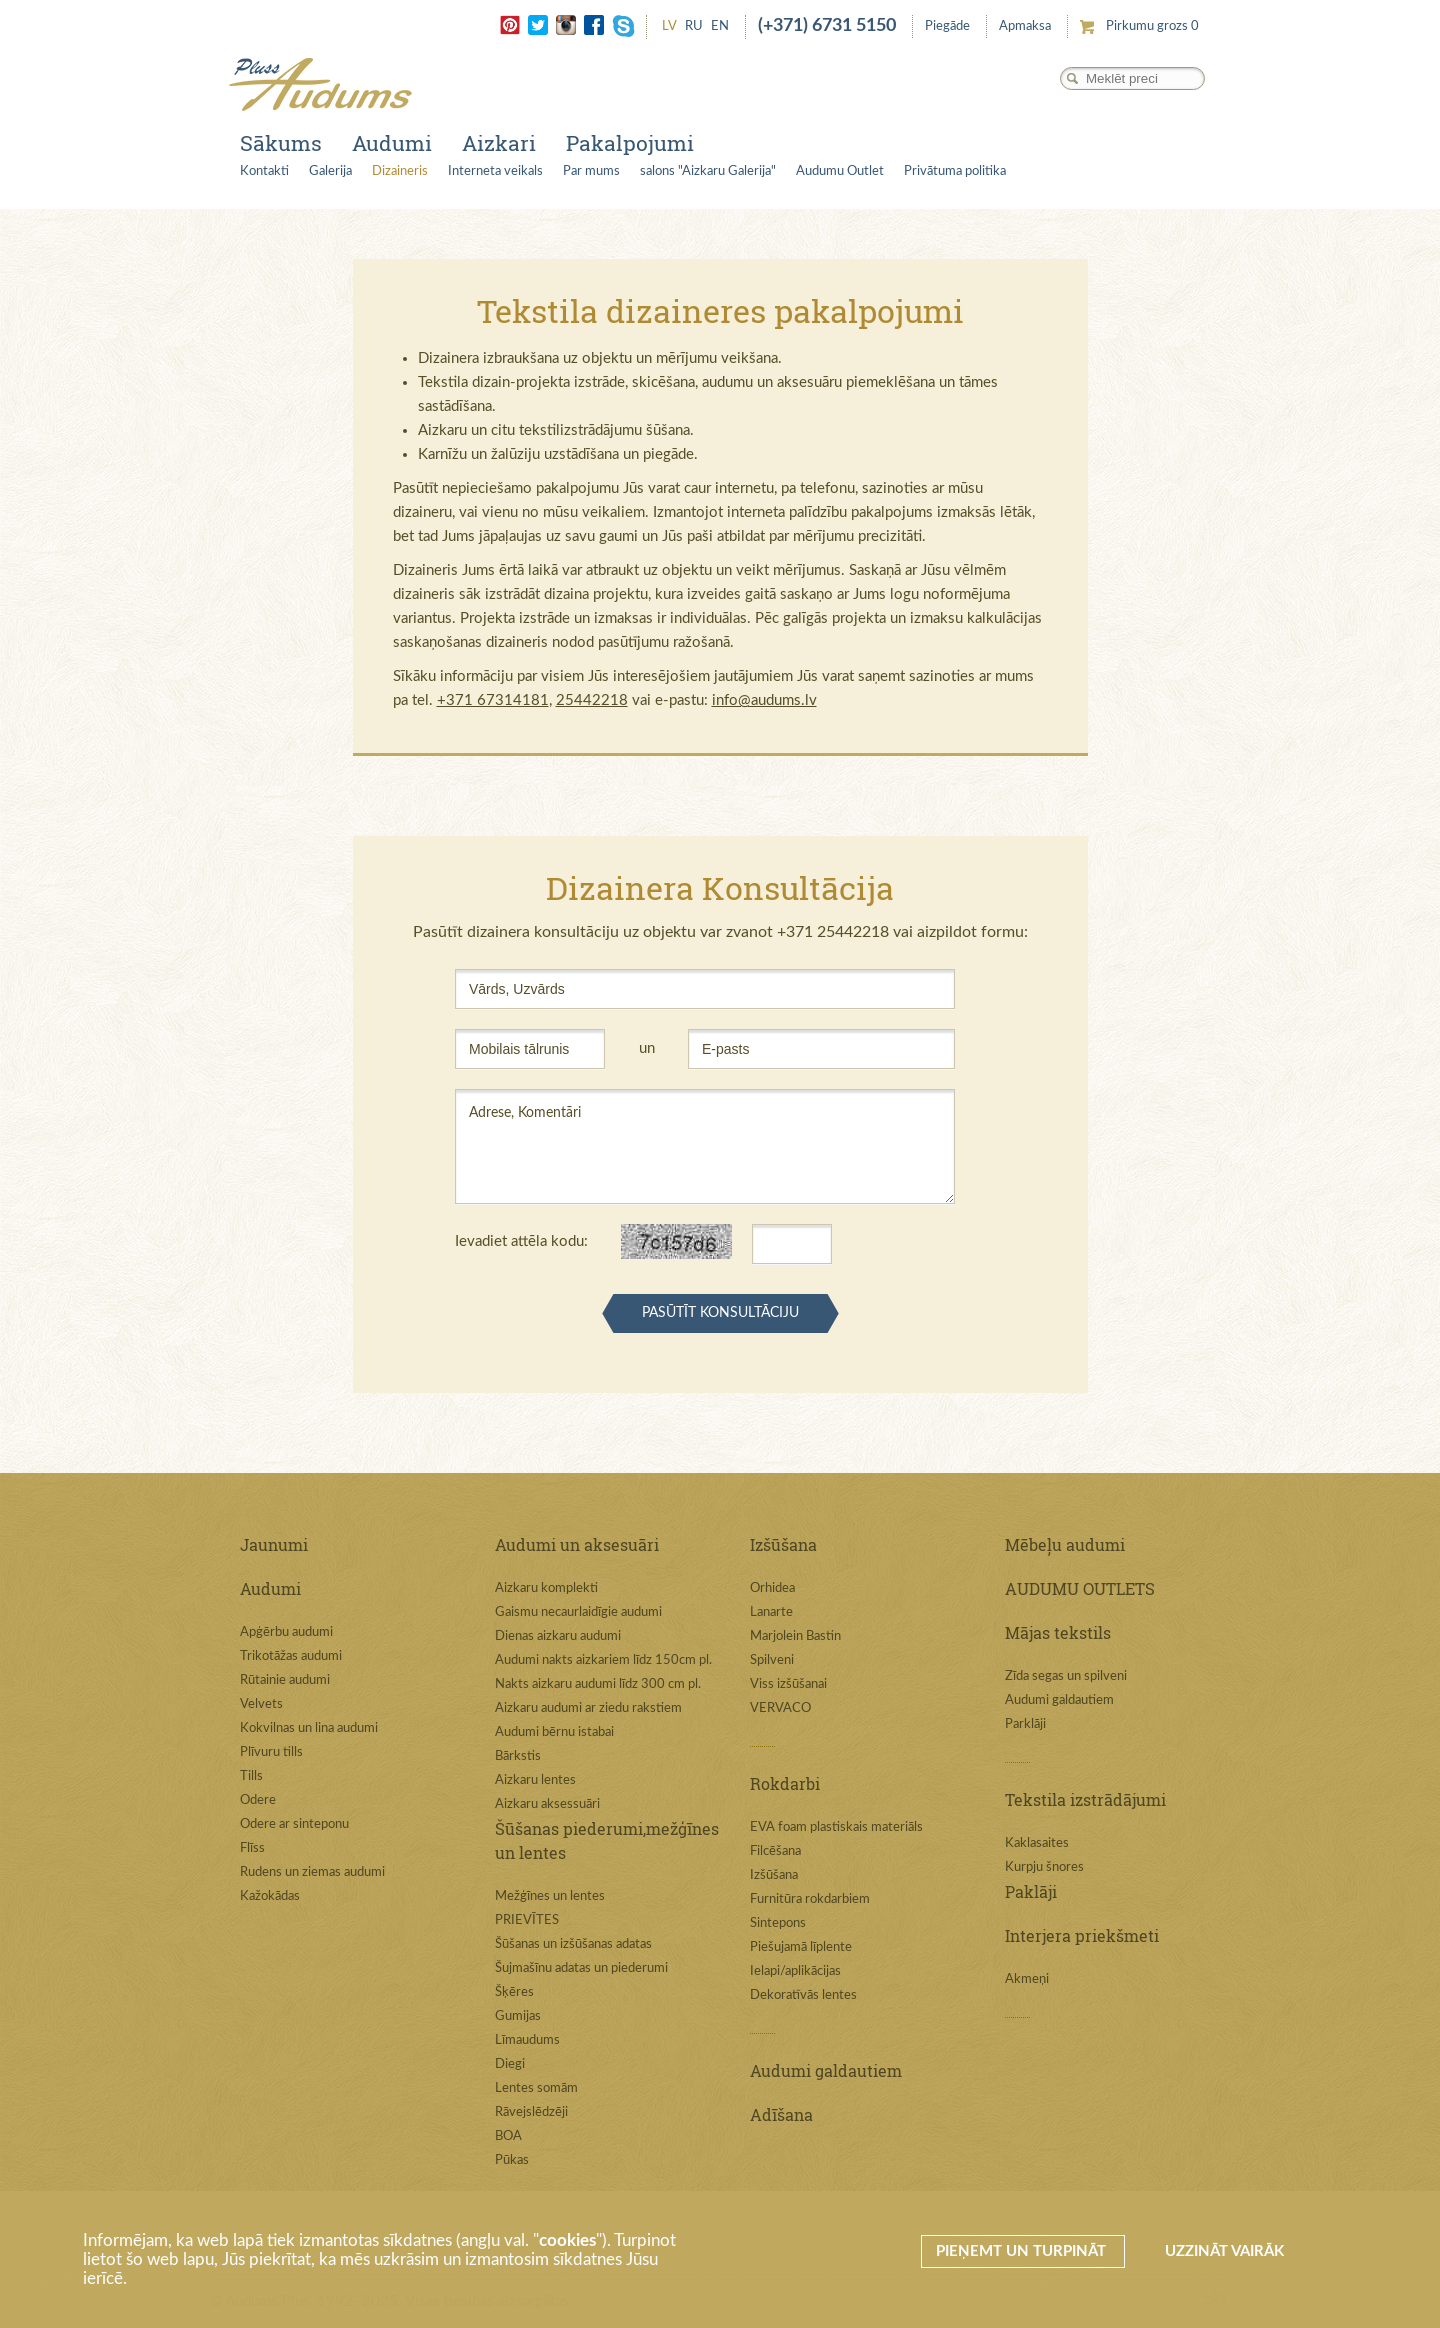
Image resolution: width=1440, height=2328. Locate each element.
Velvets (261, 1704)
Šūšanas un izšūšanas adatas (573, 1944)
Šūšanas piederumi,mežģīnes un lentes (607, 1840)
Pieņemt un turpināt (1023, 2251)
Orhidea (772, 1588)
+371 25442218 (833, 932)
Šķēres (514, 1992)
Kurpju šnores (1044, 1867)
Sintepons (778, 1923)
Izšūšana (783, 1544)
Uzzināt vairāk (1224, 2251)
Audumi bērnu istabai (554, 1732)
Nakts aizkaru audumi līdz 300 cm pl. (598, 1684)
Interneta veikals (495, 171)
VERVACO (780, 1708)
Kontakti (264, 171)
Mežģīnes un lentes (550, 1896)
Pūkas (512, 2160)
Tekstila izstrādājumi (1085, 1799)
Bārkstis (518, 1756)
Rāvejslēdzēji (531, 2112)
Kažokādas (270, 1896)
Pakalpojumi (630, 143)
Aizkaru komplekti (546, 1588)
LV (669, 26)
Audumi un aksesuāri (577, 1544)
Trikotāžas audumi (291, 1656)
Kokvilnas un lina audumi (309, 1728)
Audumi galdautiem (826, 2070)
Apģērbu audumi (286, 1632)
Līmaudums (527, 2040)
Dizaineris (400, 171)
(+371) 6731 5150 (827, 26)
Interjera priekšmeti (1082, 1935)
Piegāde (947, 26)
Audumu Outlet (840, 171)
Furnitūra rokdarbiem (810, 1899)
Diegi (510, 2064)
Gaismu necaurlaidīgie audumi (578, 1612)
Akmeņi (1027, 1979)
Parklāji (1025, 1724)
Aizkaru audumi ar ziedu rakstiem (588, 1708)
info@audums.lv (764, 700)
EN (720, 26)
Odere (258, 1800)
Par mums (591, 171)
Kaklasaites (1037, 1843)
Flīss (252, 1848)
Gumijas (518, 2016)
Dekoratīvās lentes (803, 1995)
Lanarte (771, 1612)
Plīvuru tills (271, 1752)
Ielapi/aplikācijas (795, 1971)
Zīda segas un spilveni (1066, 1676)
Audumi (392, 143)
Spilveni (772, 1660)
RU (694, 26)
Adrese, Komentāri (705, 1146)
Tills (251, 1776)
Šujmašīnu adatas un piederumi (581, 1968)
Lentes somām (536, 2088)
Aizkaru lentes (535, 1780)
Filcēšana (775, 1851)
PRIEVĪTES (527, 1920)
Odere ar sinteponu (294, 1824)
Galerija (330, 171)
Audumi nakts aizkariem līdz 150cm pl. (603, 1660)
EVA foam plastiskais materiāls (836, 1827)
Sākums (281, 143)
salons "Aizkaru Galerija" (708, 171)
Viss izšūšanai (788, 1684)
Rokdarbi (785, 1783)
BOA (508, 2136)
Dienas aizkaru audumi (558, 1636)
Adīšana (781, 2114)
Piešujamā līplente (801, 1947)
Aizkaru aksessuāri (547, 1804)
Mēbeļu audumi (1065, 1544)
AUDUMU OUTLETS (1080, 1588)
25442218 (592, 700)
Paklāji (1031, 1891)
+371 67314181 (493, 700)
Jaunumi (274, 1544)
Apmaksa (1025, 26)
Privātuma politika (955, 171)
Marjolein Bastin (795, 1636)
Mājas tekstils (1058, 1632)
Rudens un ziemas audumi (312, 1872)
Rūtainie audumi (285, 1680)
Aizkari (499, 143)
